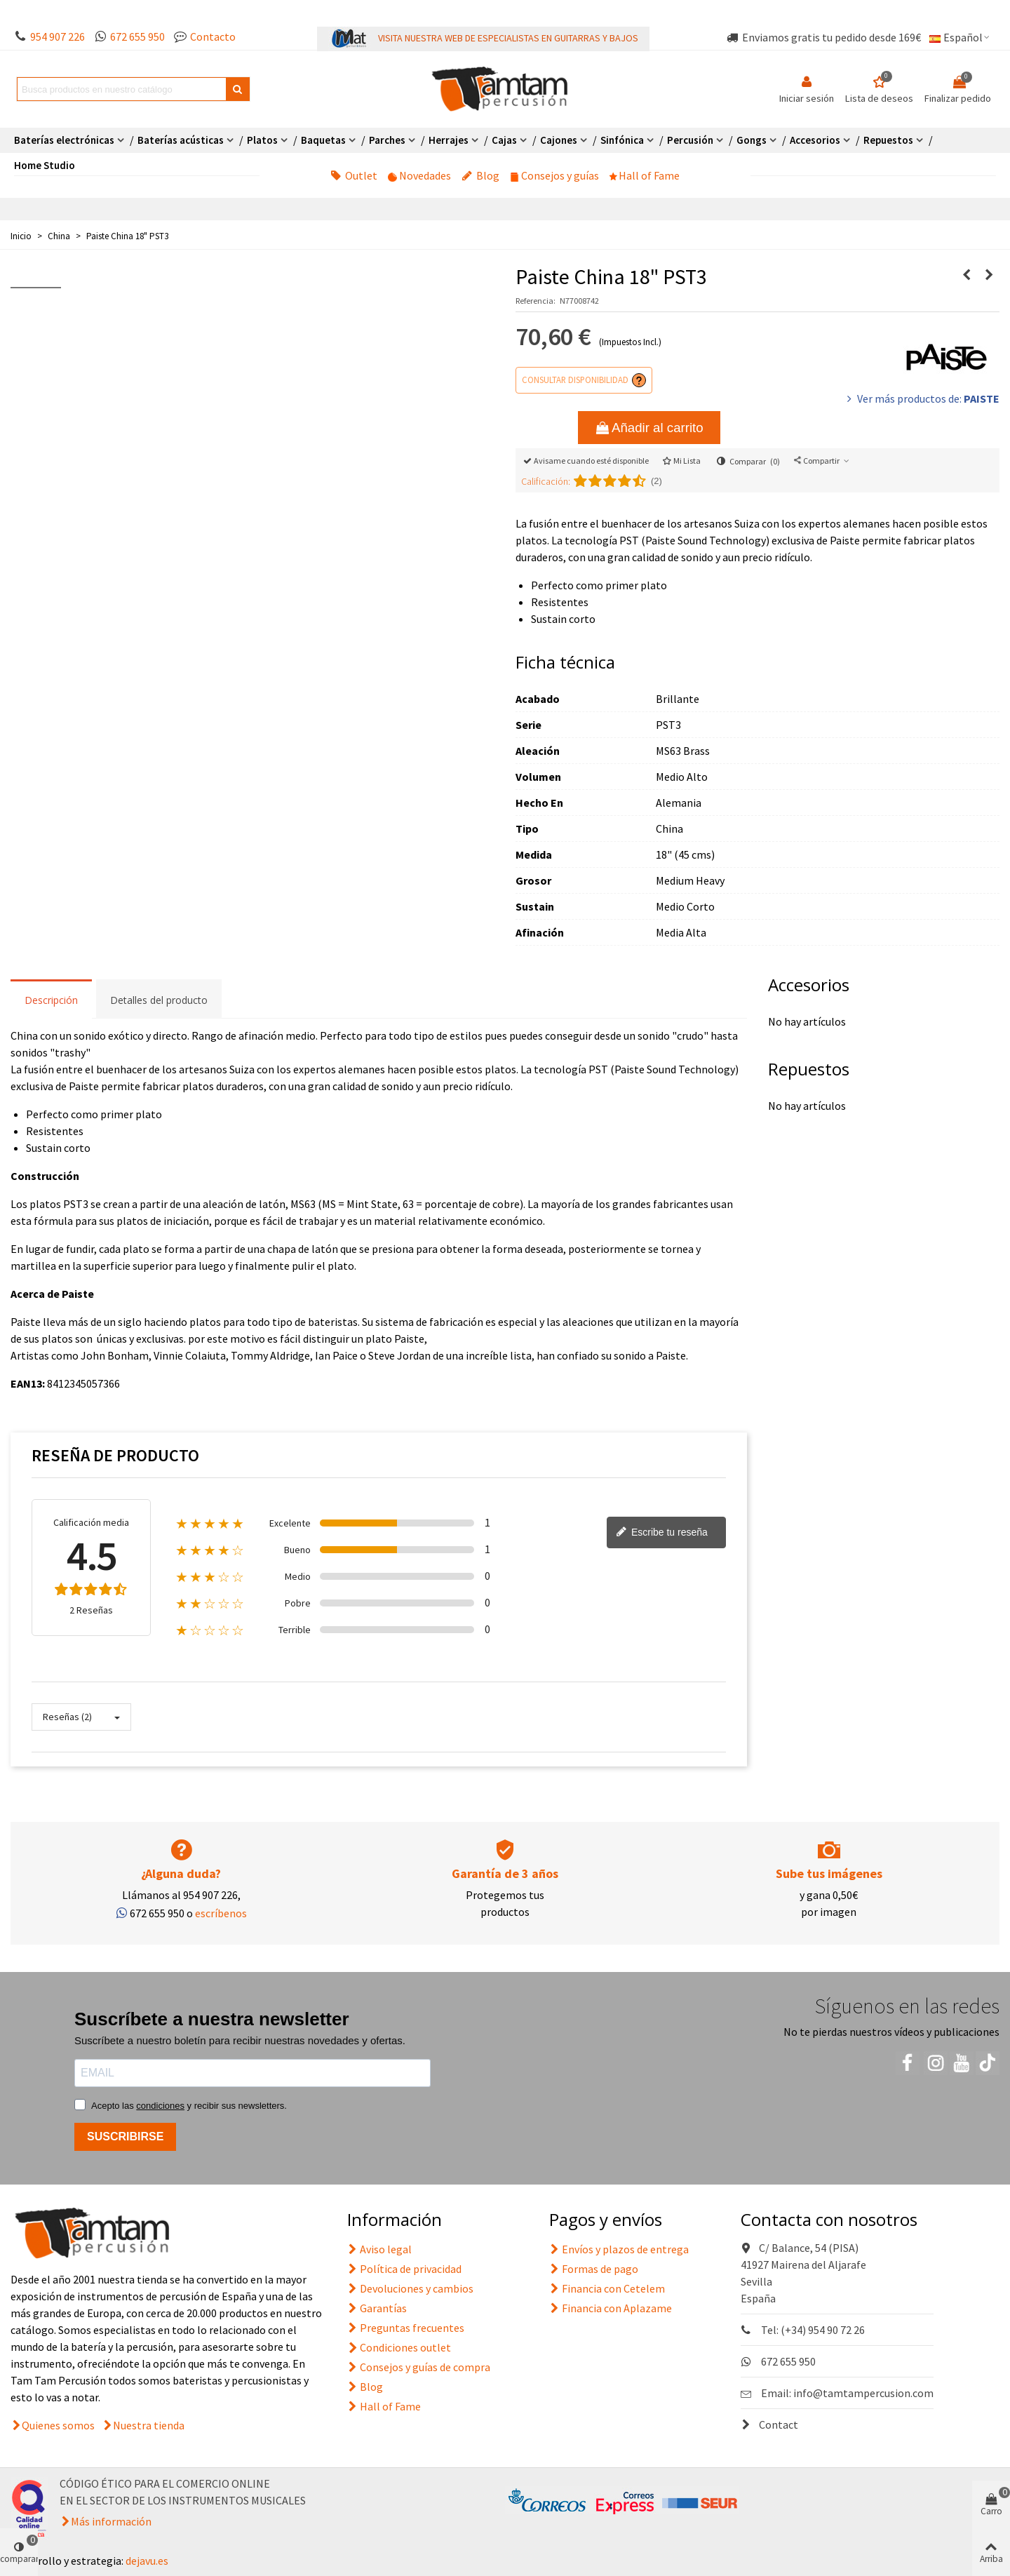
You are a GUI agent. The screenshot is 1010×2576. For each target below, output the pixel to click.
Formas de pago (593, 2268)
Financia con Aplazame (610, 2308)
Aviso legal (379, 2249)
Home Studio (44, 165)
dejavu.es (147, 2561)
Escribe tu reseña (662, 1533)
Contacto (213, 36)
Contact (769, 2424)
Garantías (377, 2308)
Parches (387, 140)
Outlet (353, 175)
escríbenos (221, 1913)
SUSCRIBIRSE (125, 2136)
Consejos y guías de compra (418, 2367)
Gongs (751, 140)
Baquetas (323, 140)
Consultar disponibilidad (575, 379)
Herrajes (449, 140)
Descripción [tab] (51, 1000)
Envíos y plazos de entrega (619, 2249)
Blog (480, 175)
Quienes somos (58, 2425)
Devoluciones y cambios (410, 2288)
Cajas (504, 140)
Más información (111, 2521)
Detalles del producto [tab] (159, 1000)
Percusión (690, 140)
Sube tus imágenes (829, 1873)
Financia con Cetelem (607, 2288)
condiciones (160, 2105)
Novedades (419, 175)
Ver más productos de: (921, 398)
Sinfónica (622, 140)
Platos (262, 140)
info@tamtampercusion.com (863, 2393)
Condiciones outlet (399, 2347)
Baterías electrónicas (64, 140)
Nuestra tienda (148, 2425)
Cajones (558, 140)
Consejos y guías (554, 175)
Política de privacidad (404, 2268)
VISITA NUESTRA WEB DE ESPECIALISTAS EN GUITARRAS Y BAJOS (508, 38)
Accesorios (815, 140)
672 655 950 (137, 36)
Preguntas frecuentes (405, 2327)
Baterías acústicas (180, 140)
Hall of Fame (645, 175)
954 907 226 (57, 36)
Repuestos (888, 140)
